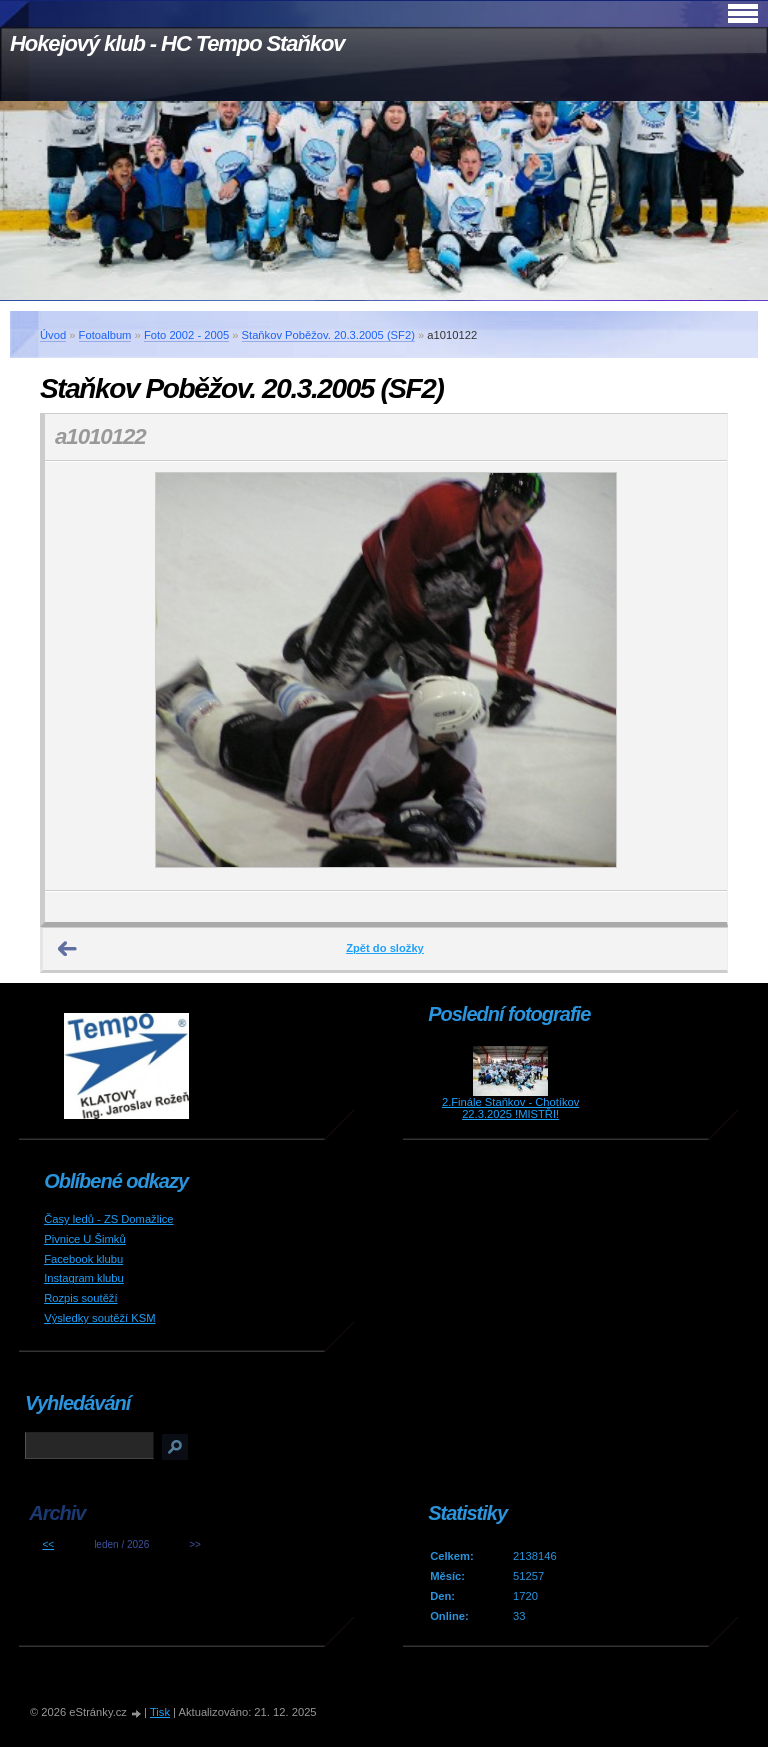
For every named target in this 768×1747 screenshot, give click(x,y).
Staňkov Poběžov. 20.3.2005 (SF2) (328, 335)
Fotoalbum (105, 335)
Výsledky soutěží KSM (99, 1318)
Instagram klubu (84, 1278)
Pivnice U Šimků (84, 1239)
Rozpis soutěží (80, 1298)
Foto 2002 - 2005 (186, 335)
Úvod (53, 335)
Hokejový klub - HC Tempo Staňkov (177, 43)
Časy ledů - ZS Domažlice (108, 1219)
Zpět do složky (385, 948)
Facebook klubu (83, 1259)
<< (48, 1544)
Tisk (160, 1712)
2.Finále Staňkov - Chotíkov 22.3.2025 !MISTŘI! (510, 1108)
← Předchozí (68, 949)
